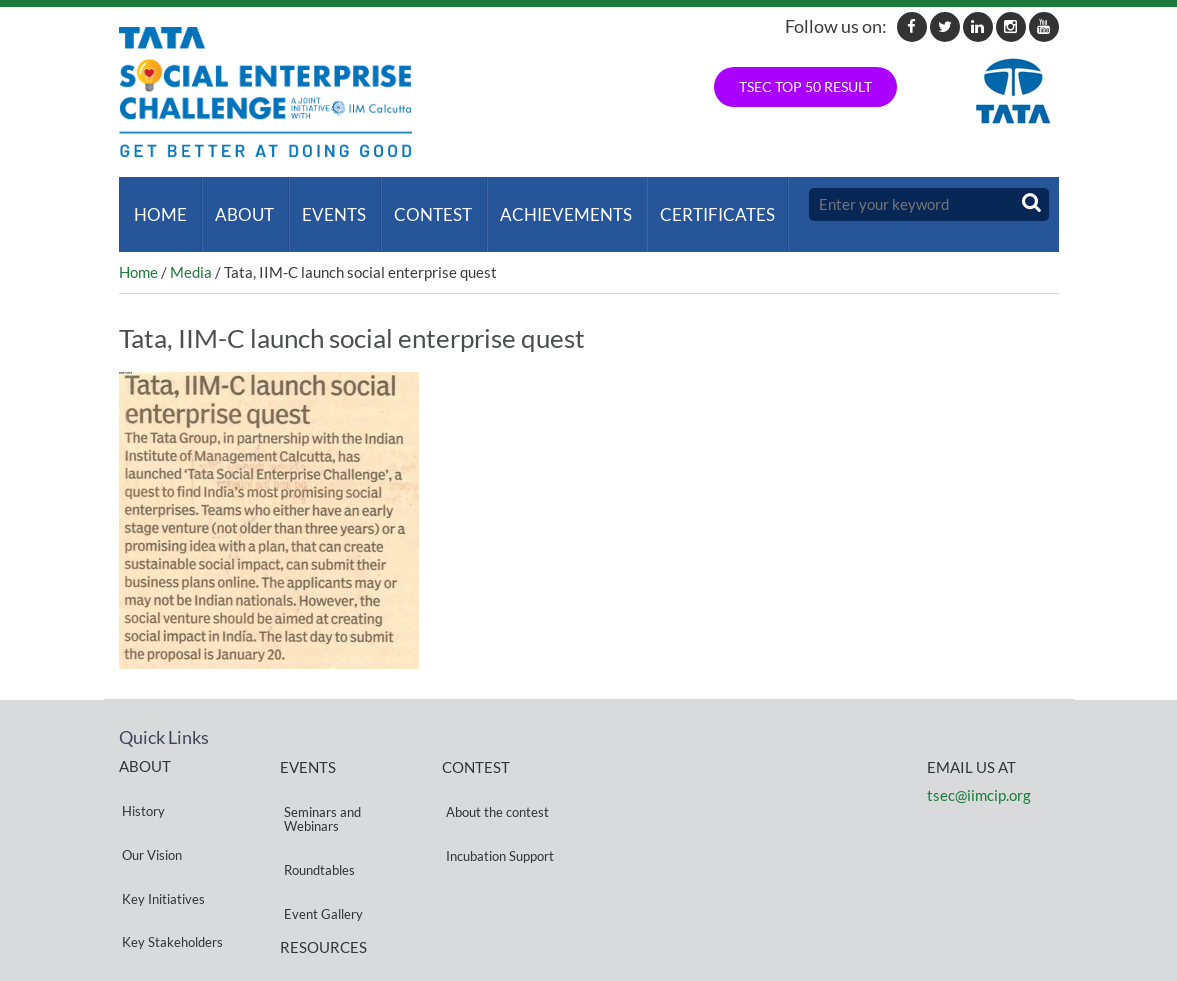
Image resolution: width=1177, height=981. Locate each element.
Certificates (694, 204)
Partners (144, 877)
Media (191, 252)
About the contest (493, 782)
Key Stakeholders (169, 853)
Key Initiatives (160, 829)
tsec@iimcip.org (979, 776)
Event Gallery (319, 844)
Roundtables (315, 820)
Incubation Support (496, 806)
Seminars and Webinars (318, 789)
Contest (418, 204)
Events (323, 204)
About (237, 204)
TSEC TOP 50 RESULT (805, 86)
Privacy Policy (320, 903)
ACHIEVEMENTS (547, 204)
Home (157, 204)
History (140, 781)
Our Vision (149, 805)
